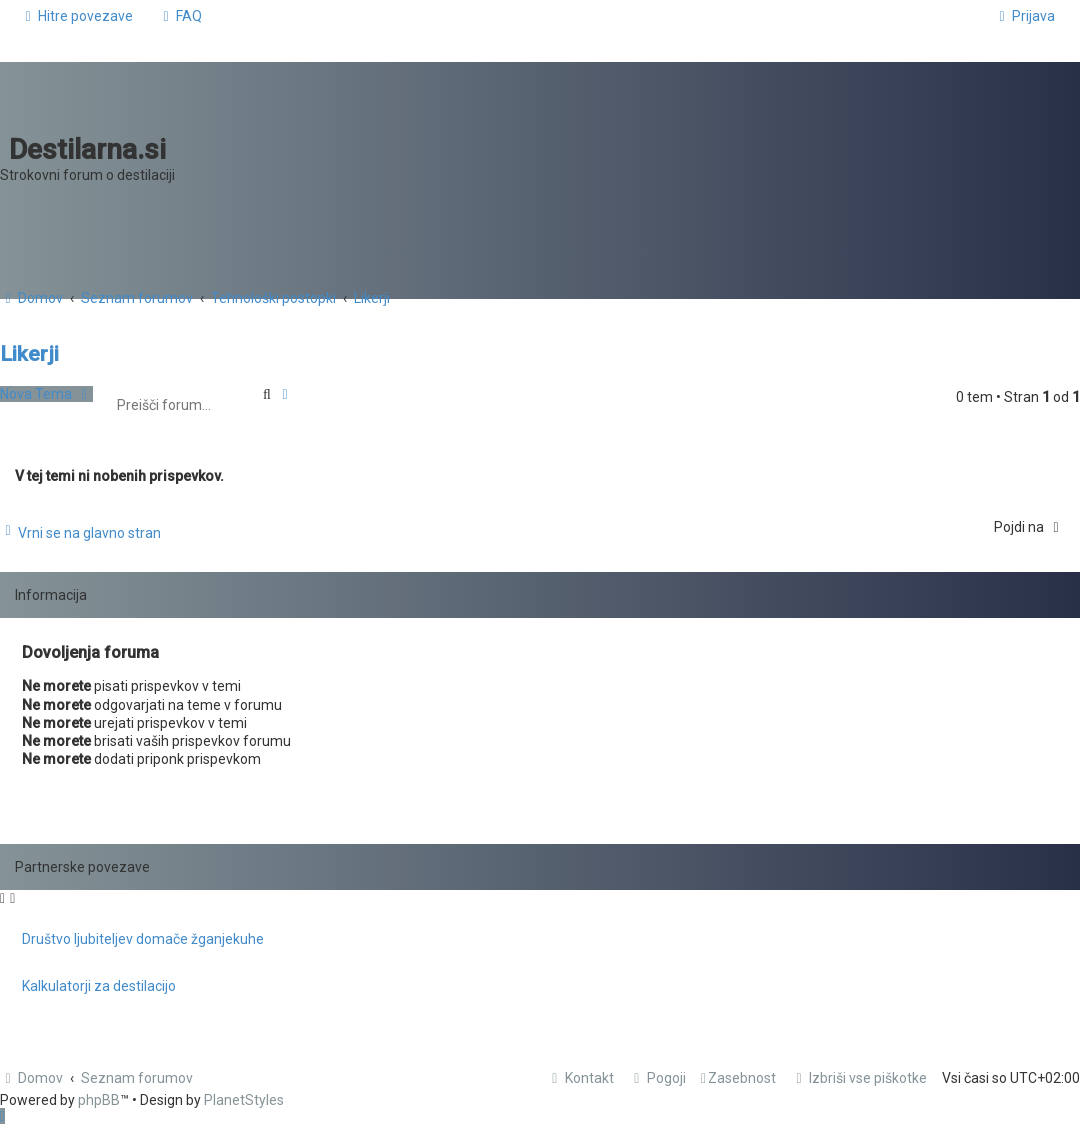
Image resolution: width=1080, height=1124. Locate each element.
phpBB (99, 1100)
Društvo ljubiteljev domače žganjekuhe (143, 939)
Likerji (29, 354)
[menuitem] (180, 16)
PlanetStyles (244, 1100)
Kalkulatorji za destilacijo (99, 986)
